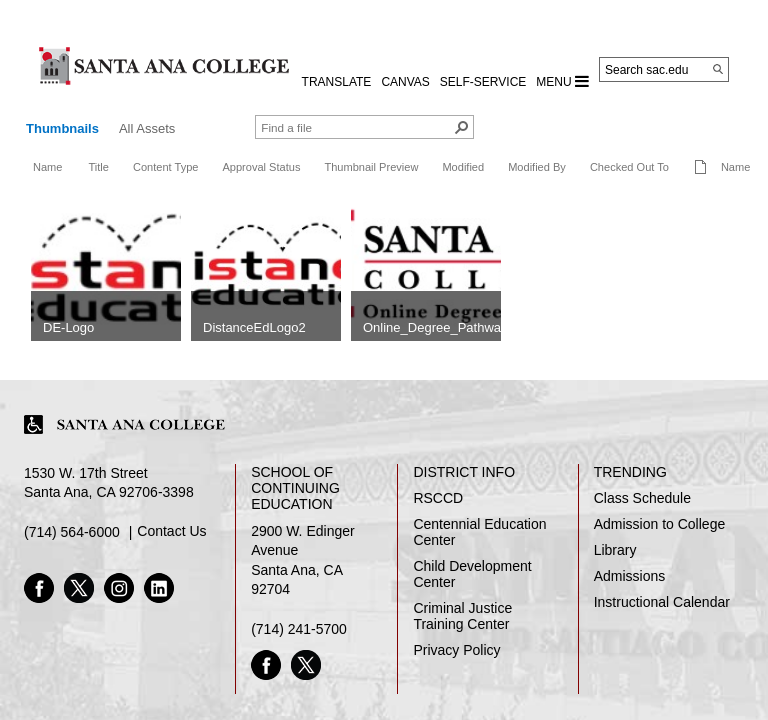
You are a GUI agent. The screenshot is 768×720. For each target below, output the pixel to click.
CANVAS (405, 82)
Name (47, 167)
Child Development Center (472, 574)
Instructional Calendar (662, 602)
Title (98, 167)
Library (615, 550)
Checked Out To (629, 167)
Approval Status (261, 167)
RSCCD (438, 498)
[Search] (718, 69)
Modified (463, 167)
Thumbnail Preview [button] (371, 167)
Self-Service (483, 82)
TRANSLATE (337, 82)
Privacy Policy (456, 650)
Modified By (537, 167)
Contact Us (171, 531)
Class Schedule (642, 498)
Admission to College (660, 524)
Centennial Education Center (479, 532)
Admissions (630, 576)
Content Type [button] (166, 167)
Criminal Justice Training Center (462, 616)
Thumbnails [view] (62, 128)
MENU (562, 81)
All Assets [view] (147, 128)
